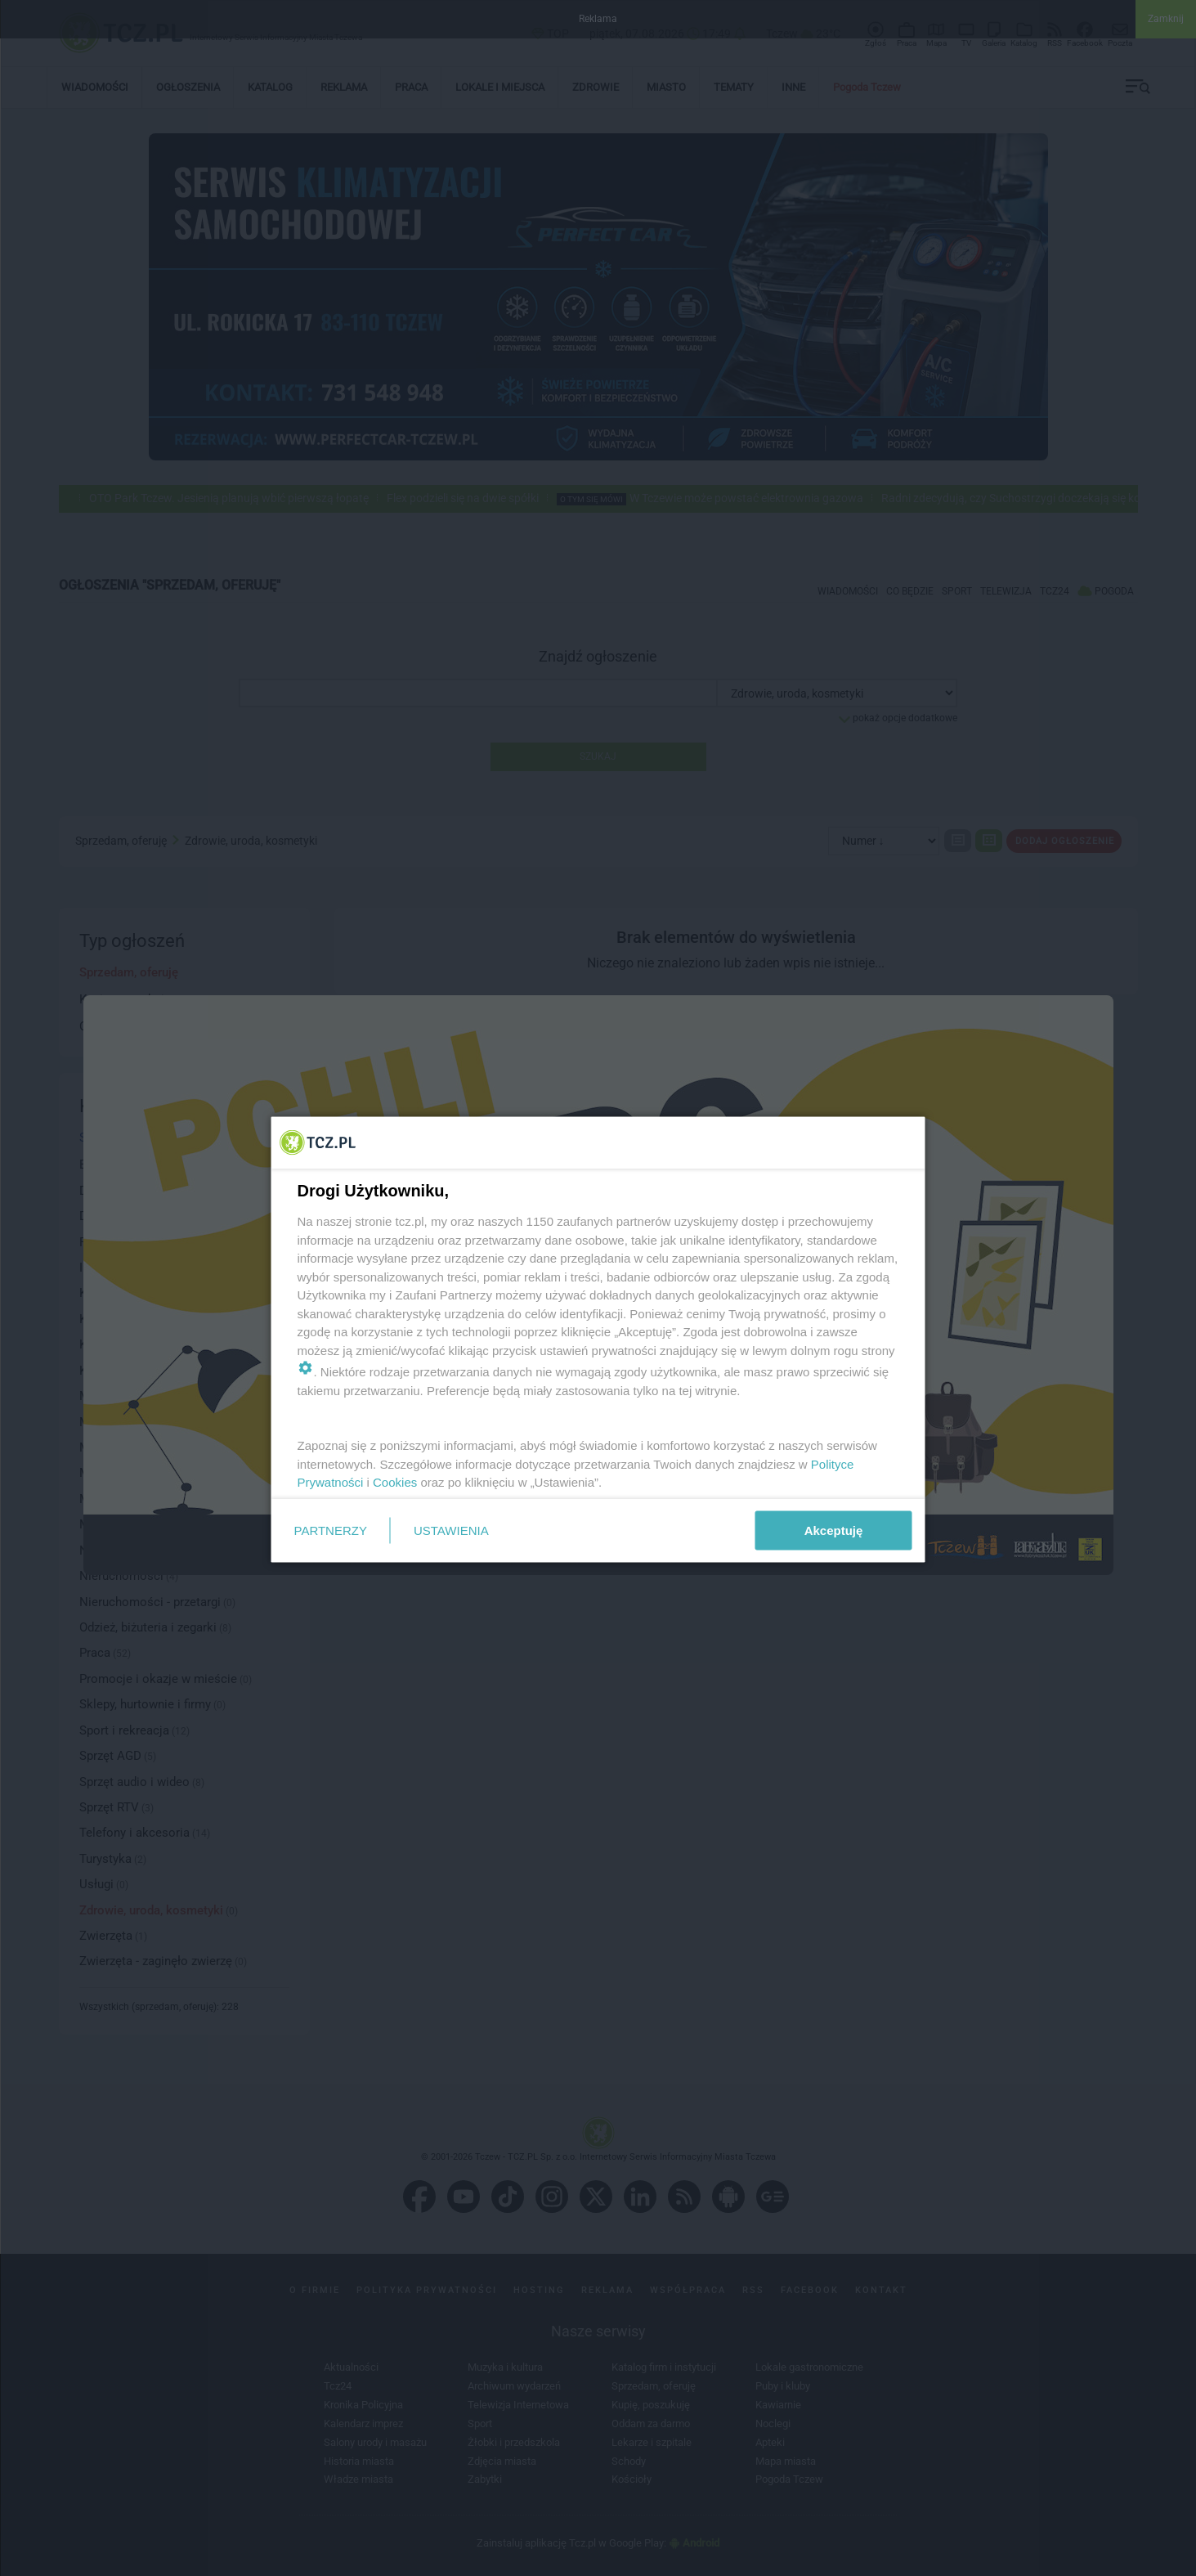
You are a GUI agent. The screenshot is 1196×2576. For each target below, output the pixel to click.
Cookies (395, 1482)
